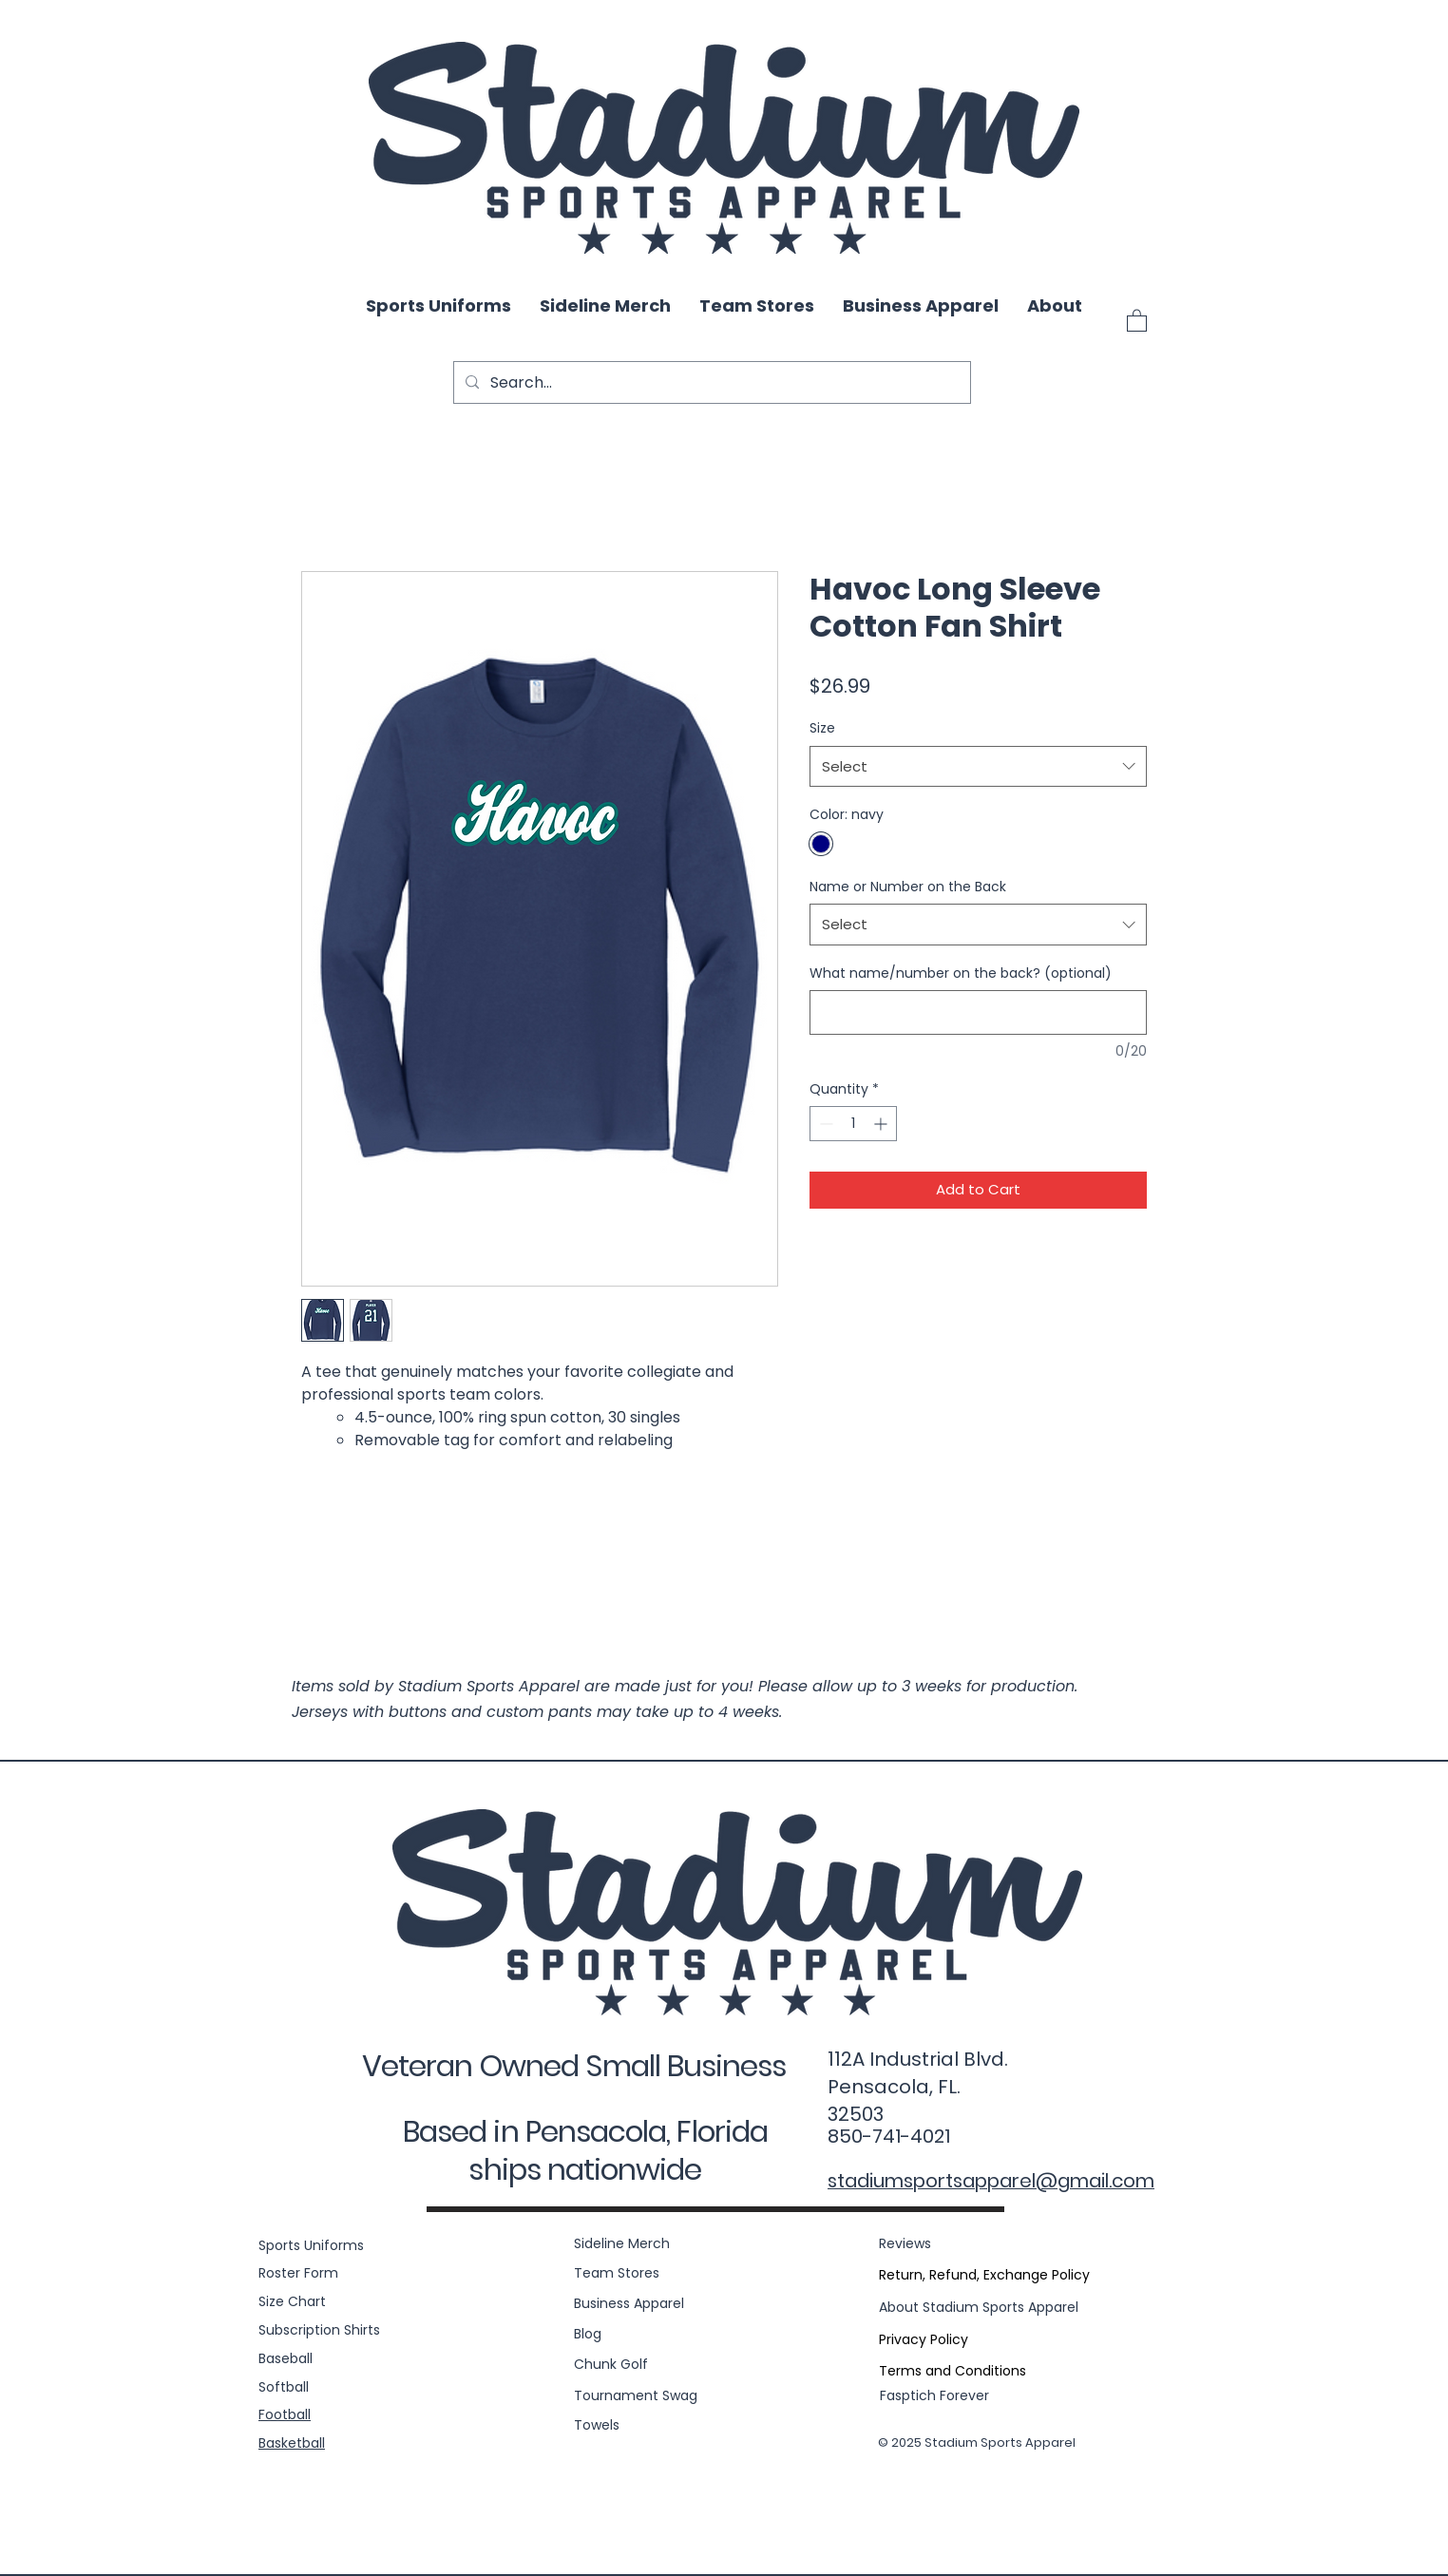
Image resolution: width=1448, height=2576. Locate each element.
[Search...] (710, 382)
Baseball (285, 2358)
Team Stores (616, 2272)
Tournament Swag (635, 2395)
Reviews (905, 2243)
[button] (1137, 320)
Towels (596, 2424)
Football (284, 2414)
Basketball (291, 2442)
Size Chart (292, 2301)
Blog (587, 2333)
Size (822, 727)
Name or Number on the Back (908, 886)
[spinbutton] (853, 1123)
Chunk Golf (611, 2364)
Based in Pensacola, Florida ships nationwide (585, 2150)
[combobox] (978, 767)
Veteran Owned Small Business (574, 2066)
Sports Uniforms (311, 2245)
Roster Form (298, 2272)
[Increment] (882, 1123)
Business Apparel (629, 2303)
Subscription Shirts (319, 2329)
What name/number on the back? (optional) (961, 973)
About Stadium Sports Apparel (978, 2307)
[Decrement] (824, 1123)
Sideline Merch (622, 2243)
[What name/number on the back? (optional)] (978, 1012)
